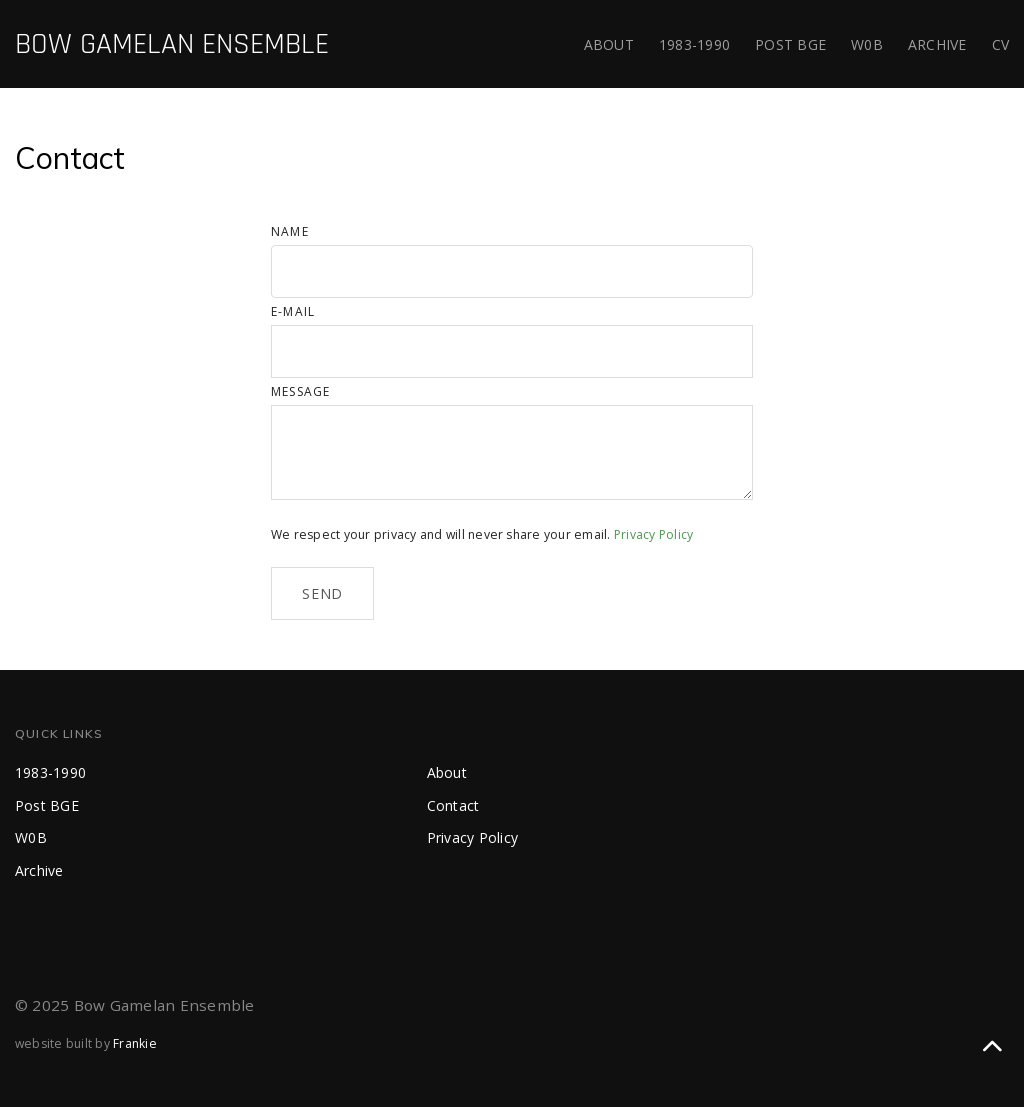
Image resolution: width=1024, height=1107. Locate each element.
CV (1001, 44)
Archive (937, 44)
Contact (453, 805)
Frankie (135, 1043)
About (609, 44)
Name (290, 231)
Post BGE (790, 44)
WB (867, 44)
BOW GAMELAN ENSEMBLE (172, 44)
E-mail (293, 311)
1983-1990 (694, 44)
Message (300, 391)
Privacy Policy (653, 534)
